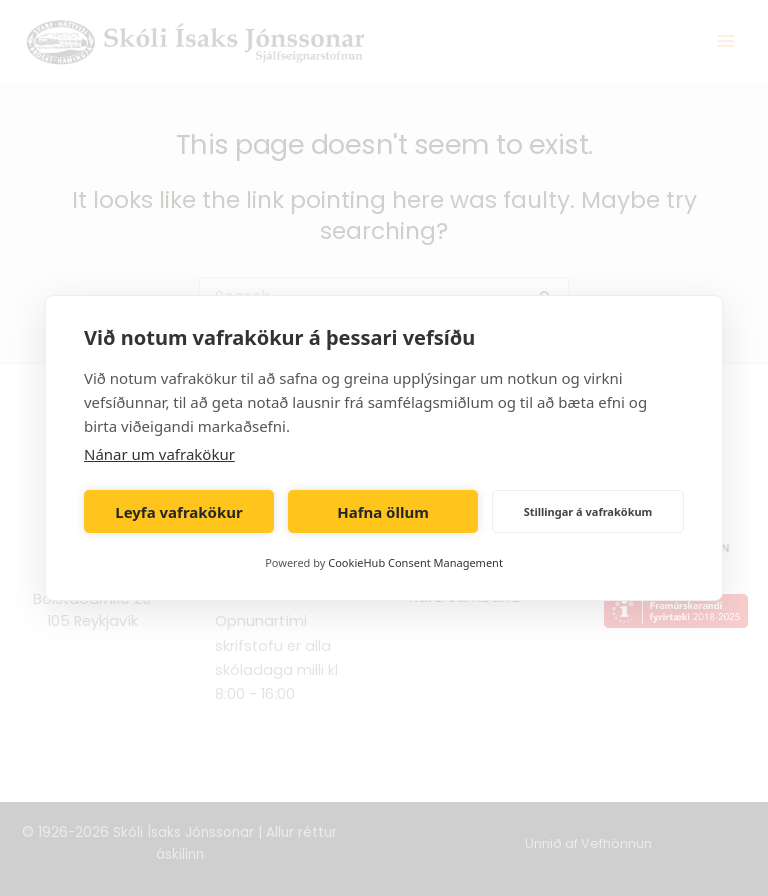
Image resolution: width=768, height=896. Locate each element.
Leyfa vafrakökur (178, 512)
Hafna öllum (383, 512)
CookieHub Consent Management (415, 562)
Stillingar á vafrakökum (588, 511)
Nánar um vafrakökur (159, 454)
